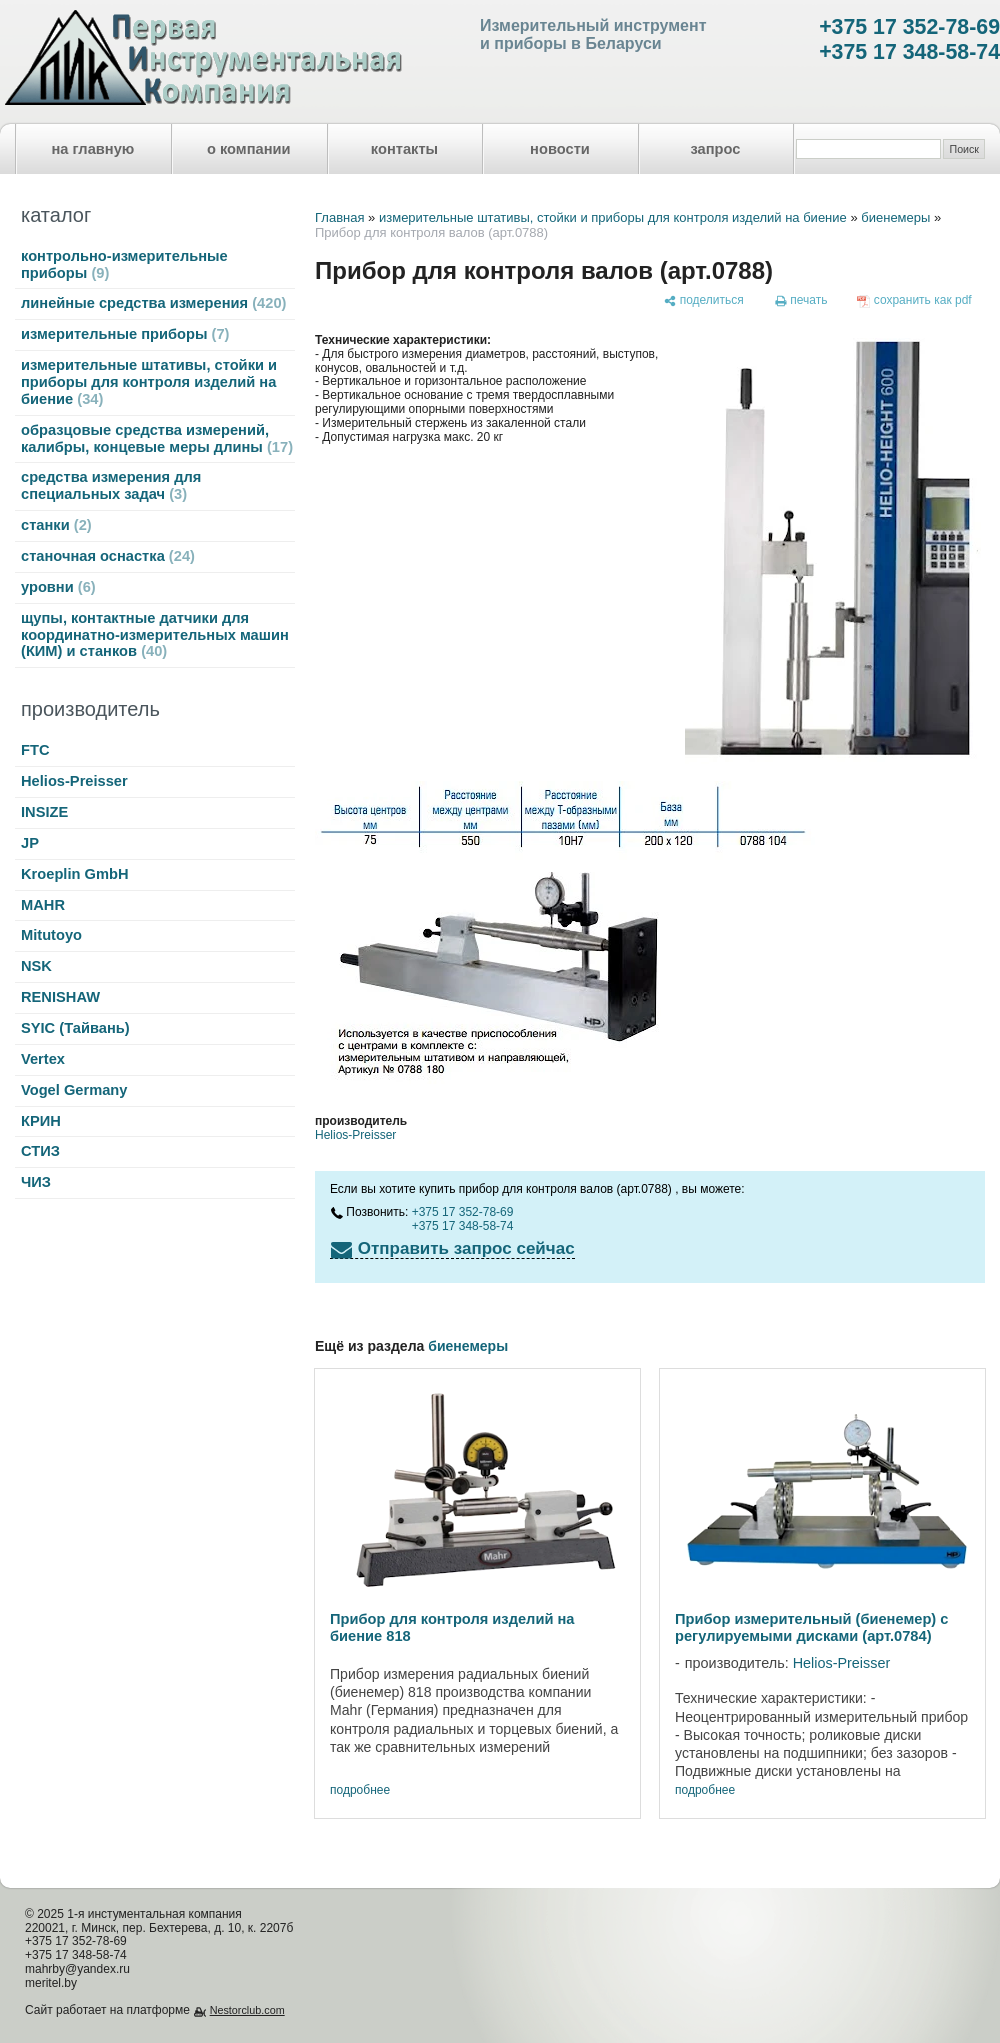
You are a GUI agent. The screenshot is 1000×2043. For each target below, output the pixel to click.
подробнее (360, 1790)
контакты (404, 149)
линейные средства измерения (153, 303)
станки (56, 525)
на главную (93, 149)
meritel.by (51, 1983)
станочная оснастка (108, 556)
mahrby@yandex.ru (77, 1969)
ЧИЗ (36, 1182)
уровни (58, 587)
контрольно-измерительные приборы (124, 264)
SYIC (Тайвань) (75, 1028)
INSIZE (44, 812)
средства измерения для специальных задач (111, 485)
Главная (339, 217)
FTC (35, 750)
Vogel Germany (74, 1090)
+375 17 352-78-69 (909, 27)
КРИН (41, 1121)
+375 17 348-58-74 (909, 52)
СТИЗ (40, 1151)
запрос (715, 149)
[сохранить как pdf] (914, 301)
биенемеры (895, 217)
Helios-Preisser (74, 781)
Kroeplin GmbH (74, 874)
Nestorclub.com (247, 2010)
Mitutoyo (51, 935)
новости (560, 149)
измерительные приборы (125, 334)
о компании (249, 149)
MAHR (43, 905)
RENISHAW (60, 997)
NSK (36, 966)
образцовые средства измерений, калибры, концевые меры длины (157, 438)
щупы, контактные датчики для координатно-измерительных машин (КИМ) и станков (155, 635)
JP (30, 843)
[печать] (801, 301)
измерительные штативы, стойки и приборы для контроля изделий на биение (149, 382)
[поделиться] (703, 301)
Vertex (43, 1059)
